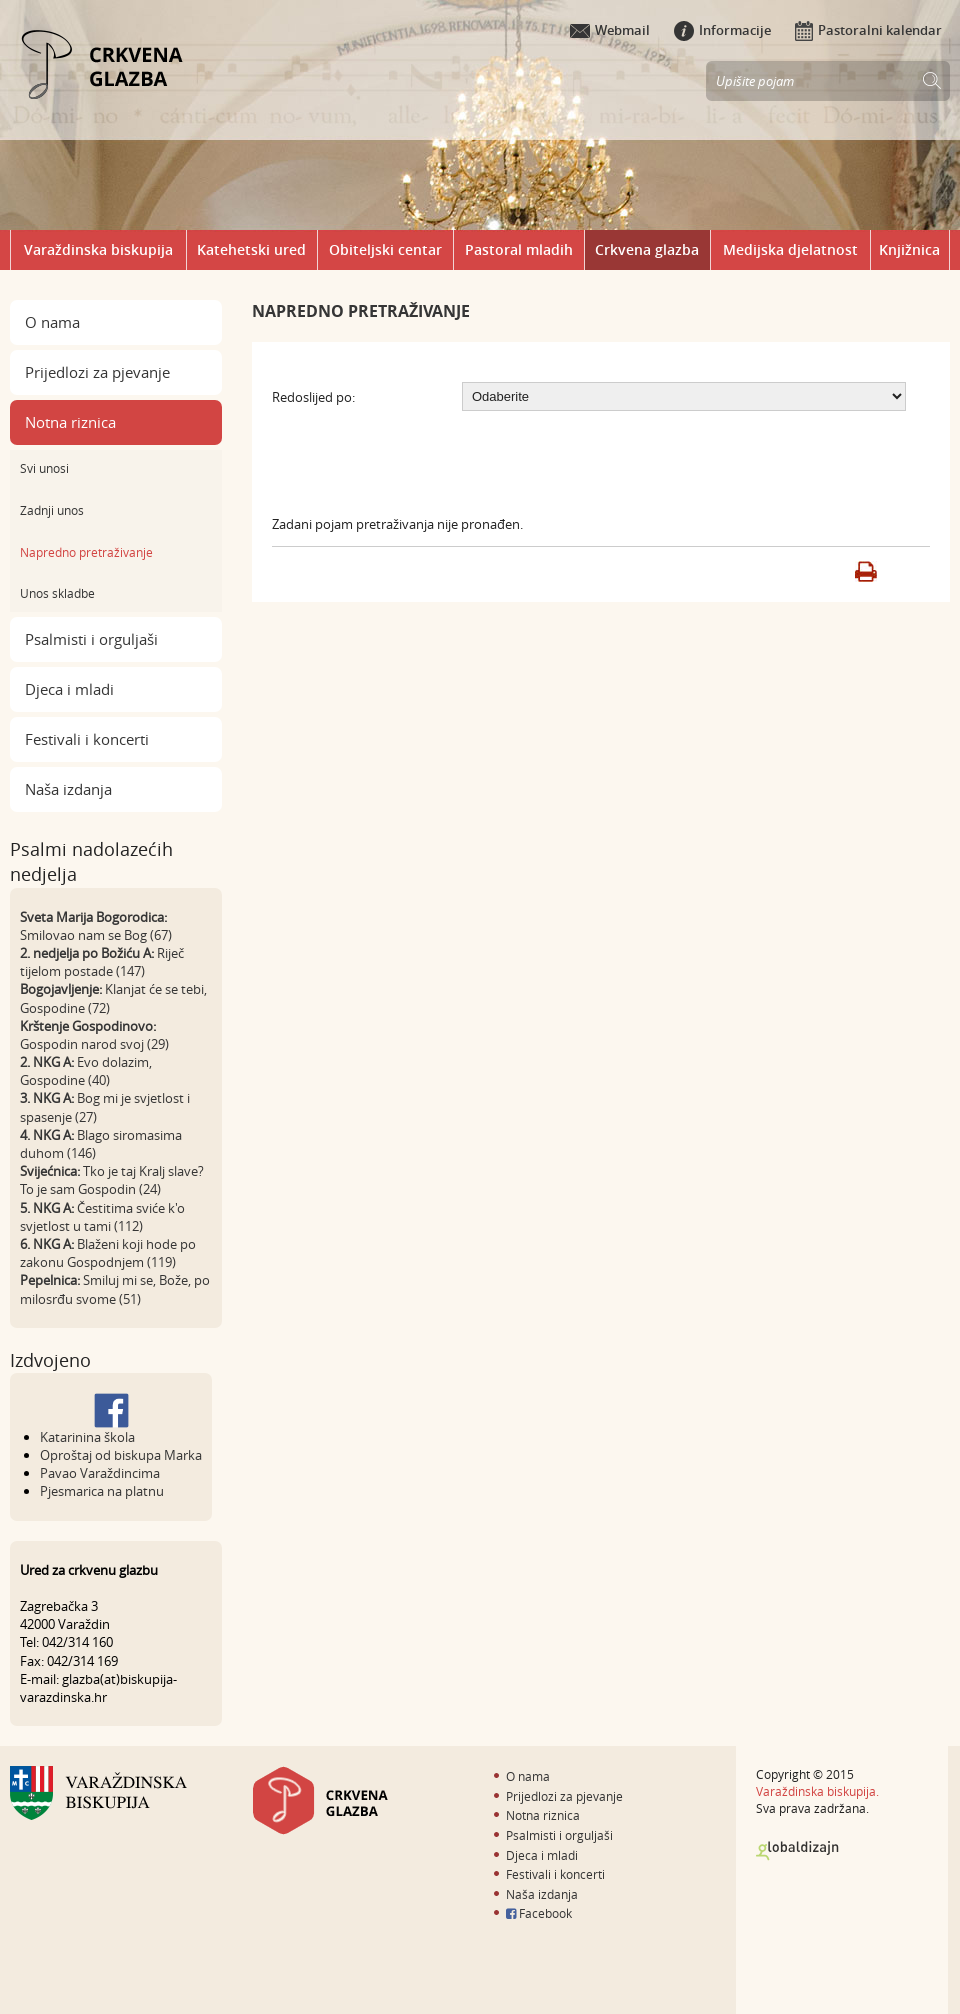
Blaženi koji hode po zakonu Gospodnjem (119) (108, 1253)
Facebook (539, 1913)
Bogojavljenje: (61, 989)
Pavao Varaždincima (100, 1473)
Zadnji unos (52, 510)
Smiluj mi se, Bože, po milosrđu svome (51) (115, 1289)
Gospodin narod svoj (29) (94, 1044)
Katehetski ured (251, 249)
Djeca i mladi (69, 689)
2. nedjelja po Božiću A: (87, 953)
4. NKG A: (47, 1135)
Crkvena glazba (647, 249)
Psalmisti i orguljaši (91, 639)
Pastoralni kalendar (868, 30)
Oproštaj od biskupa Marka (121, 1455)
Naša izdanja (68, 789)
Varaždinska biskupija (98, 249)
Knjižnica (909, 249)
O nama (52, 322)
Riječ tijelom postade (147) (102, 962)
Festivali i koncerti (87, 739)
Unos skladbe (57, 593)
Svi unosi (44, 468)
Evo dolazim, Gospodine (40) (86, 1071)
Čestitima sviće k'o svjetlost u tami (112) (102, 1217)
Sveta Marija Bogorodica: (93, 917)
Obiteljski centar (385, 249)
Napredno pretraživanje (86, 552)
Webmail (610, 30)
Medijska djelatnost (790, 249)
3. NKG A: (47, 1098)
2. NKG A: (47, 1062)
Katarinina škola (87, 1437)
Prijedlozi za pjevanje (97, 372)
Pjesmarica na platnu (102, 1491)
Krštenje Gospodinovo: (88, 1026)
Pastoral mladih (519, 249)
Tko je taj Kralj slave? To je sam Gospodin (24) (112, 1180)
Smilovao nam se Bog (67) (96, 935)
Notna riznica (70, 422)
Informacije (722, 30)
